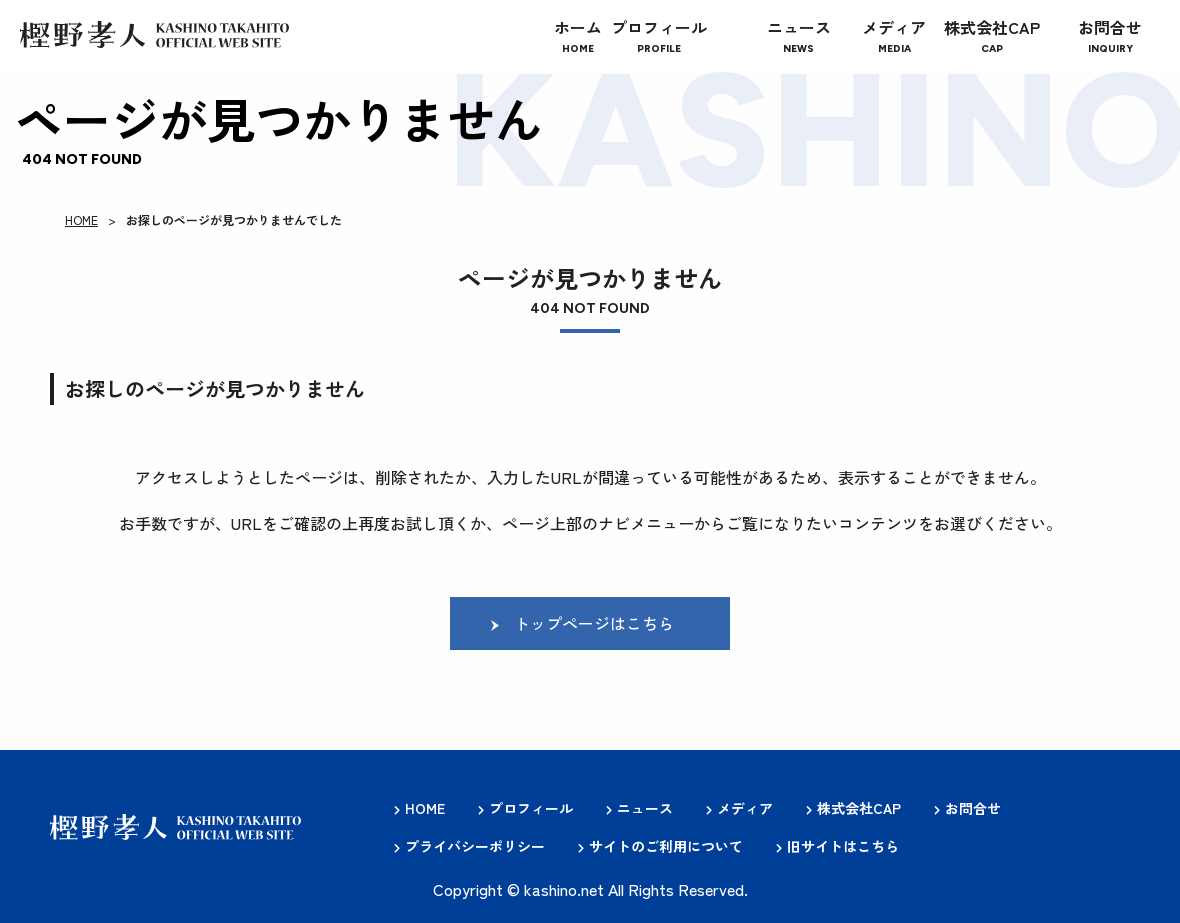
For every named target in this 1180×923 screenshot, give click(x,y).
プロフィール (531, 809)
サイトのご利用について (666, 846)
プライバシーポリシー (475, 846)
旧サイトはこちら (843, 846)
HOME (81, 219)
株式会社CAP (859, 809)
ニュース (645, 809)
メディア (745, 809)
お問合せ (973, 809)
